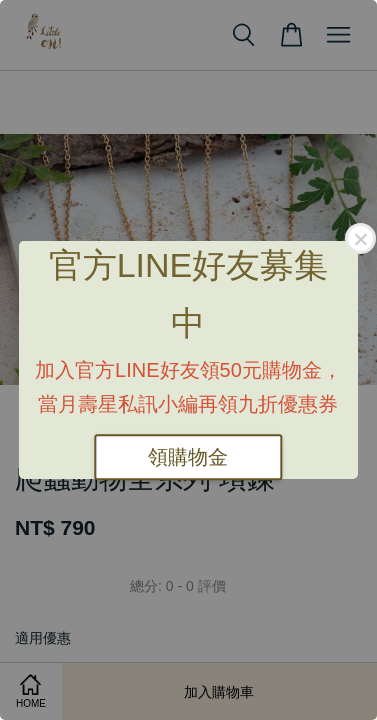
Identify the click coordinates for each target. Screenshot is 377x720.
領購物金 (188, 457)
